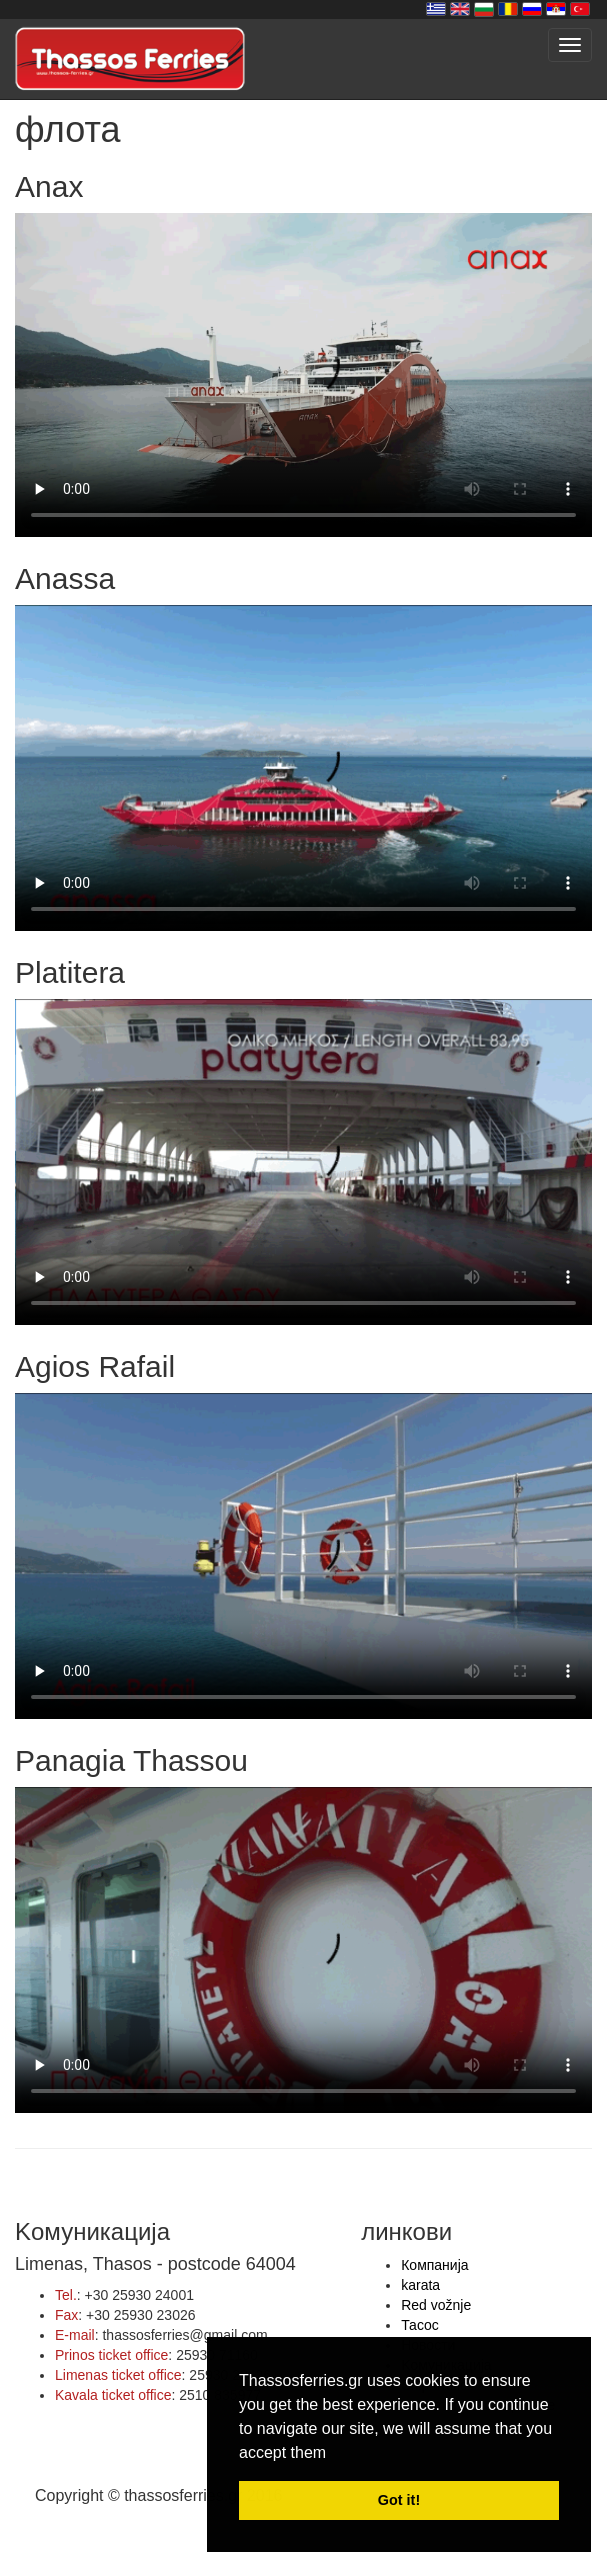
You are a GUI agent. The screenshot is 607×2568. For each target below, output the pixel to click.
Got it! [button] (399, 2500)
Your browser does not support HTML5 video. (303, 375)
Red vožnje (436, 2305)
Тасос (420, 2325)
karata (420, 2285)
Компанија (434, 2265)
